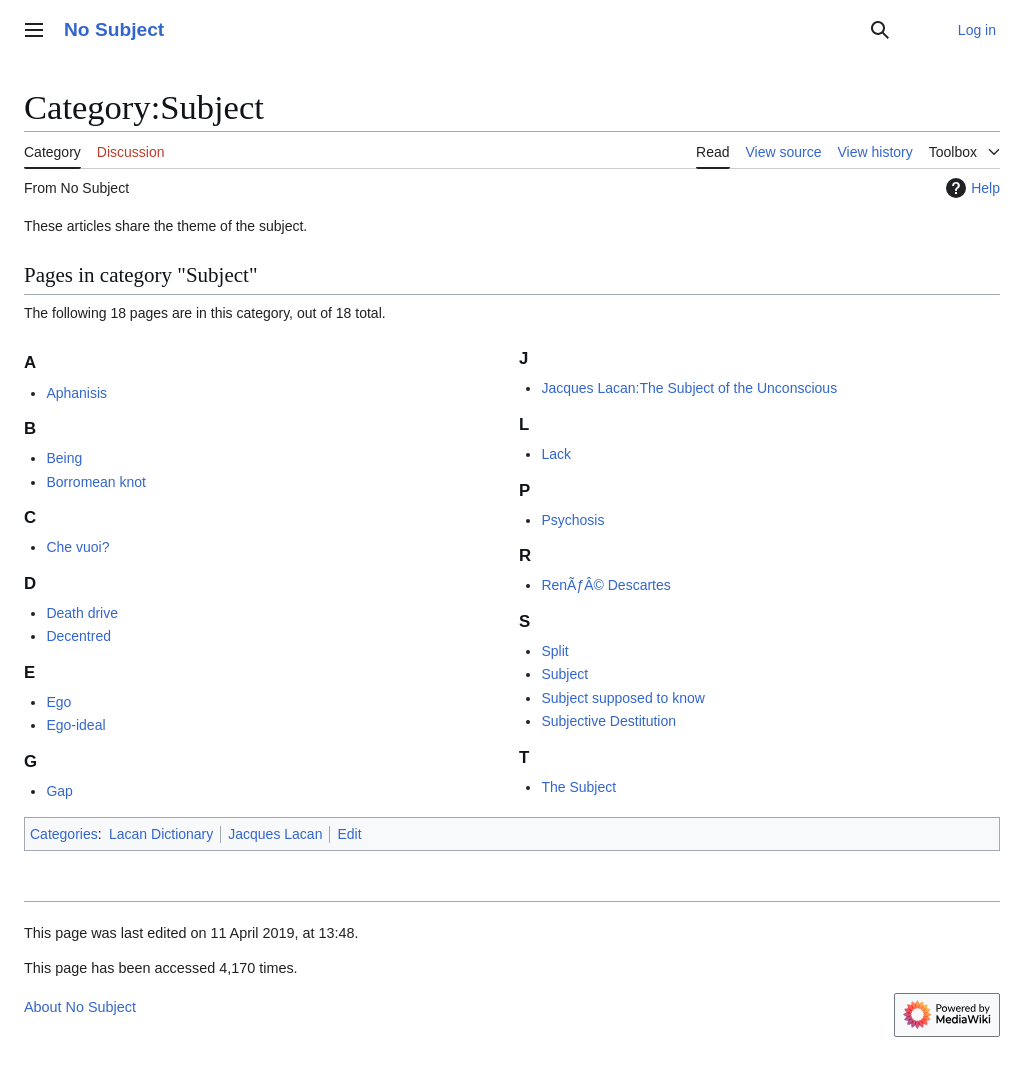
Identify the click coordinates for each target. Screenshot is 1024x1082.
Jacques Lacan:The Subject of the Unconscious (689, 388)
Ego (58, 702)
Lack (556, 454)
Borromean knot (96, 482)
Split (554, 651)
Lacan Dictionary (161, 834)
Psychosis (572, 520)
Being (64, 458)
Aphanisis (76, 393)
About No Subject (80, 1007)
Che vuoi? (77, 547)
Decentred (78, 636)
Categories (64, 834)
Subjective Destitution (608, 721)
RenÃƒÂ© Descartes (605, 585)
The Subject (578, 787)
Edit (349, 834)
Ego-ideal (75, 725)
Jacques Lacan (275, 834)
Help (970, 188)
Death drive (82, 613)
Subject (564, 674)
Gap (59, 791)
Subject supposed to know (622, 698)
